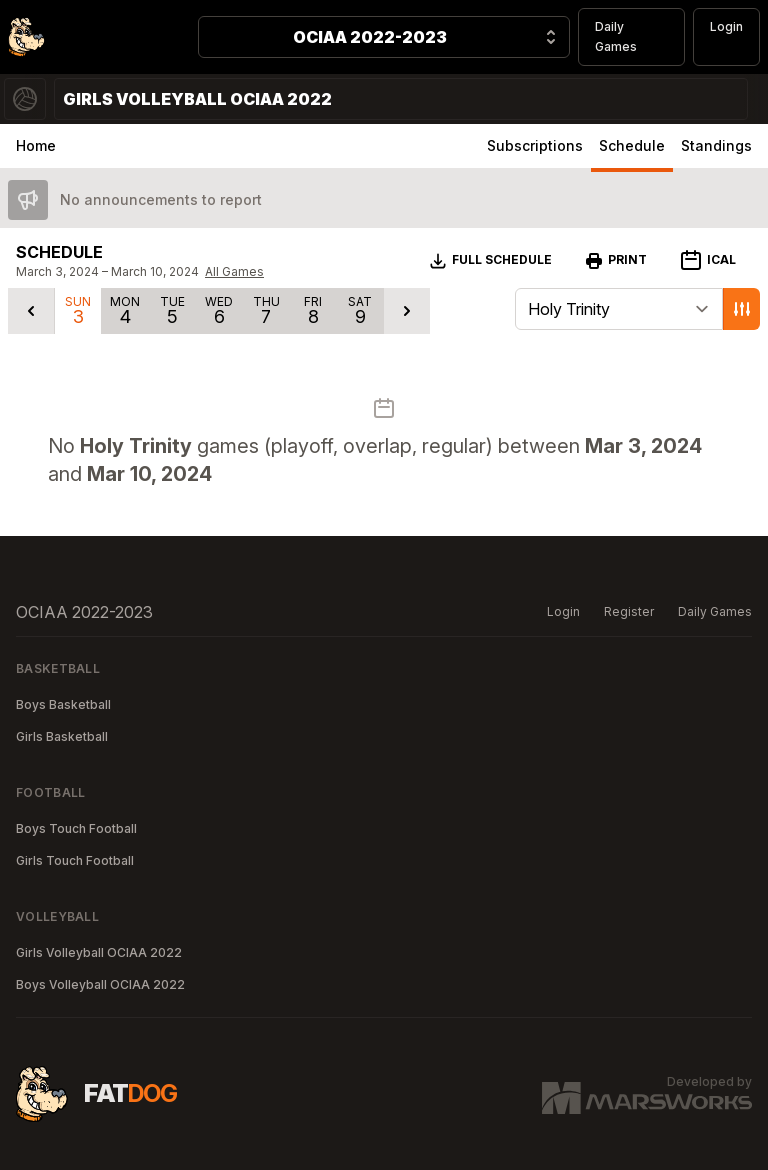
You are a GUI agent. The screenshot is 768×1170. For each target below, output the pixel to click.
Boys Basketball (63, 704)
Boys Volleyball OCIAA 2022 (100, 984)
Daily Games (616, 36)
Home (36, 145)
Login (726, 26)
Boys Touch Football (76, 828)
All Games (234, 271)
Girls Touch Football (75, 860)
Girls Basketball (62, 736)
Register (629, 611)
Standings (716, 145)
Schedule (632, 145)
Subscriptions (535, 145)
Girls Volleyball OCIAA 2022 (99, 952)
